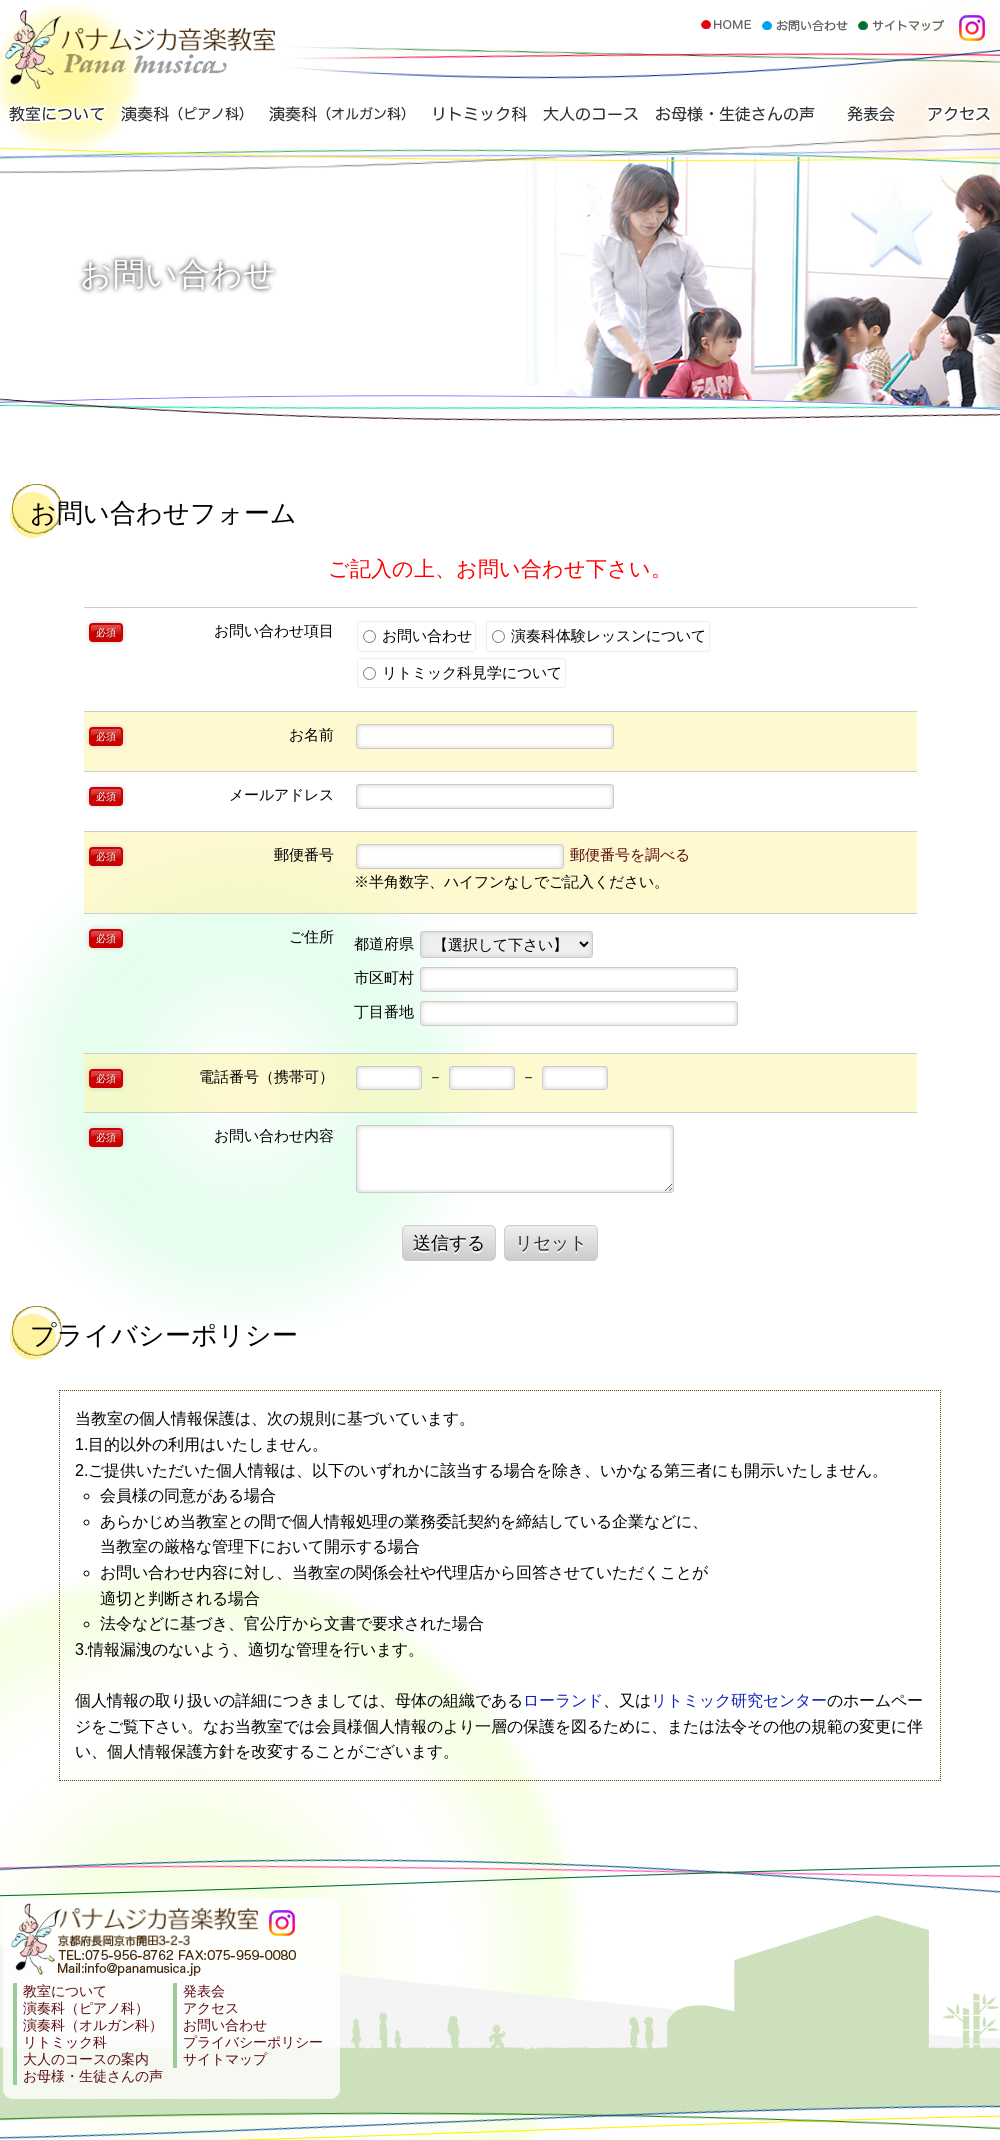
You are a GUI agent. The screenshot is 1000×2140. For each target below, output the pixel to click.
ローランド (563, 1700)
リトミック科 (476, 119)
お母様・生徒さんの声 (731, 119)
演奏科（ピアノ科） (184, 119)
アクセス (957, 119)
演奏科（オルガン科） (336, 119)
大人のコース (589, 119)
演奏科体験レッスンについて (599, 635)
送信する (449, 1243)
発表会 (868, 119)
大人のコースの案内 (86, 2059)
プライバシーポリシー (253, 2042)
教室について (57, 119)
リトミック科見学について (462, 672)
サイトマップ (225, 2059)
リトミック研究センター (739, 1700)
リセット (551, 1243)
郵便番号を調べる (630, 854)
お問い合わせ (417, 635)
